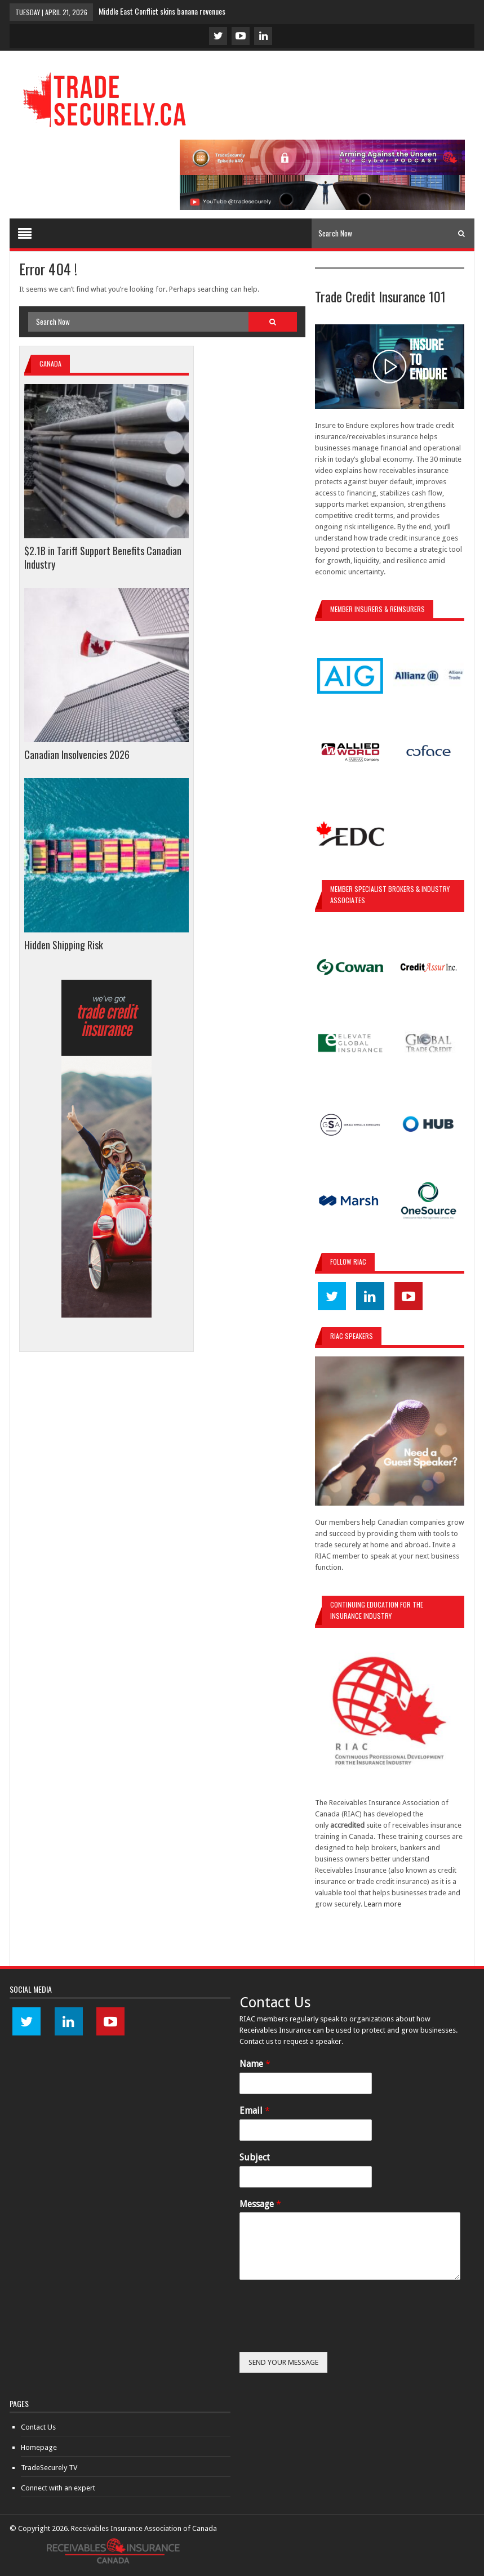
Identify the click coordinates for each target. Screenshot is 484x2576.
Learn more (382, 1904)
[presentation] (325, 2333)
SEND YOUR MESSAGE (283, 2362)
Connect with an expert (58, 2488)
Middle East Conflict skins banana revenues (162, 11)
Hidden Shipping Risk (63, 944)
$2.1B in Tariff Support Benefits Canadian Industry (102, 557)
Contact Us (38, 2427)
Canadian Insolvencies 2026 (77, 754)
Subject (254, 2157)
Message (260, 2204)
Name (254, 2064)
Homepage (39, 2447)
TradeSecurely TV (49, 2467)
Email (254, 2110)
